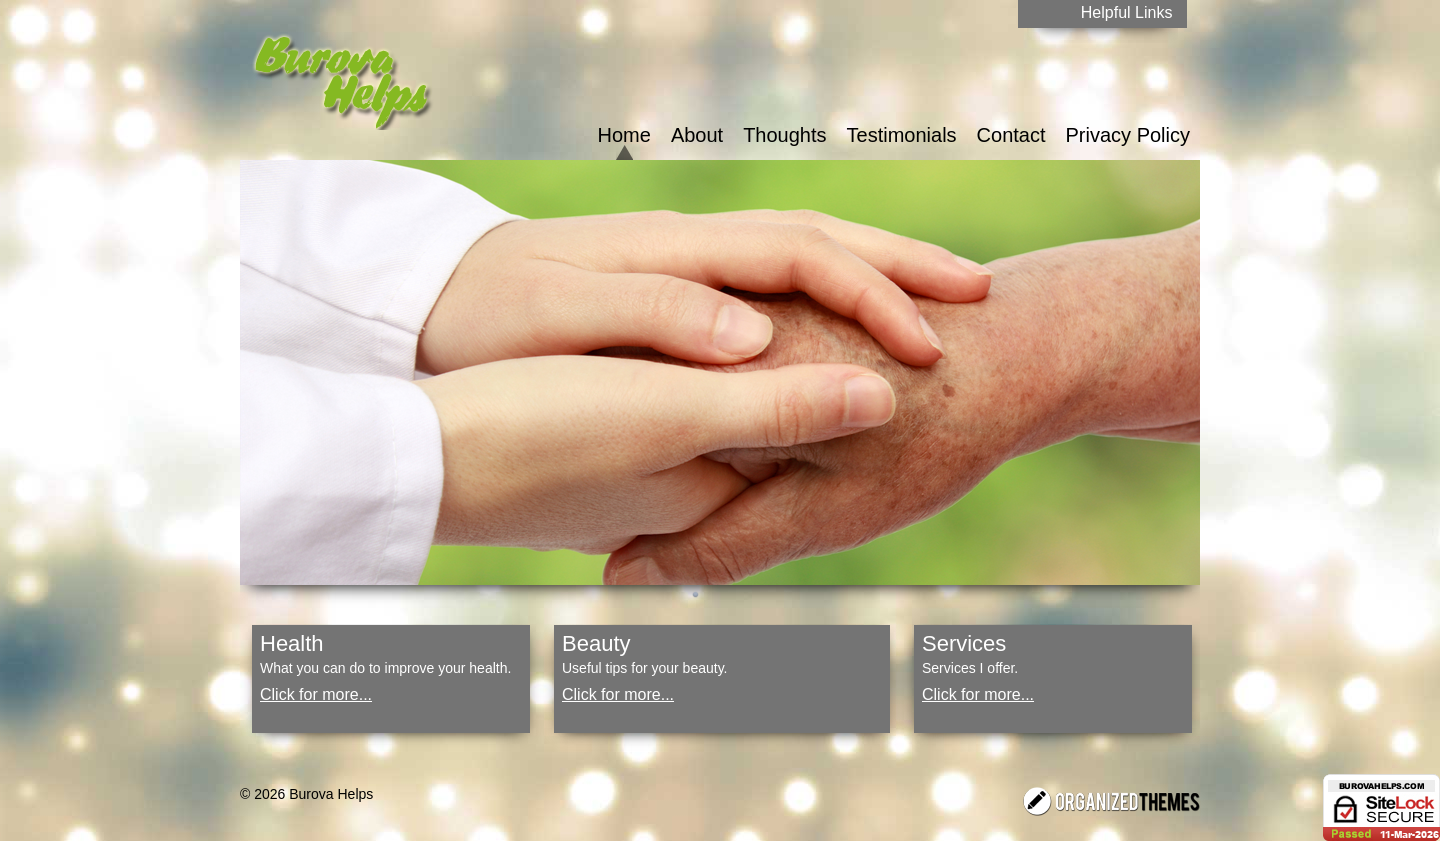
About (697, 135)
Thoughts (784, 135)
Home (624, 135)
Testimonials (902, 135)
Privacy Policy (1128, 135)
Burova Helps (331, 794)
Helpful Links (1127, 12)
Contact (1011, 135)
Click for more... (316, 694)
